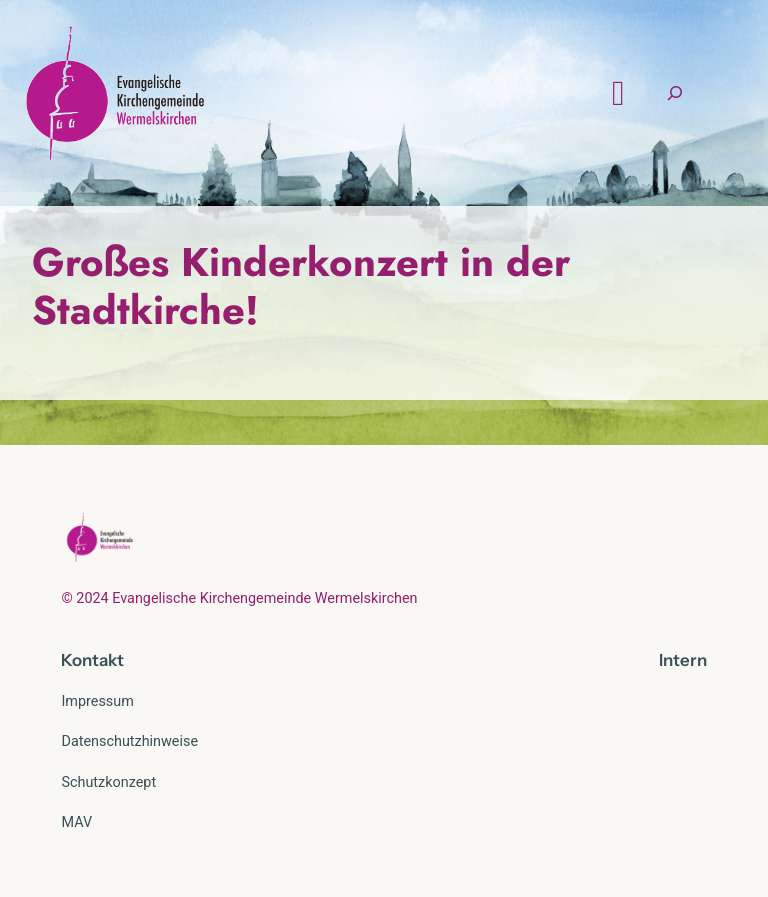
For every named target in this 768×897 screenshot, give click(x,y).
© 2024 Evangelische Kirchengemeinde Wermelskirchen (239, 598)
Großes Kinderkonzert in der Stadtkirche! (301, 286)
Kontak (89, 660)
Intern (683, 660)
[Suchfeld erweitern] (675, 93)
